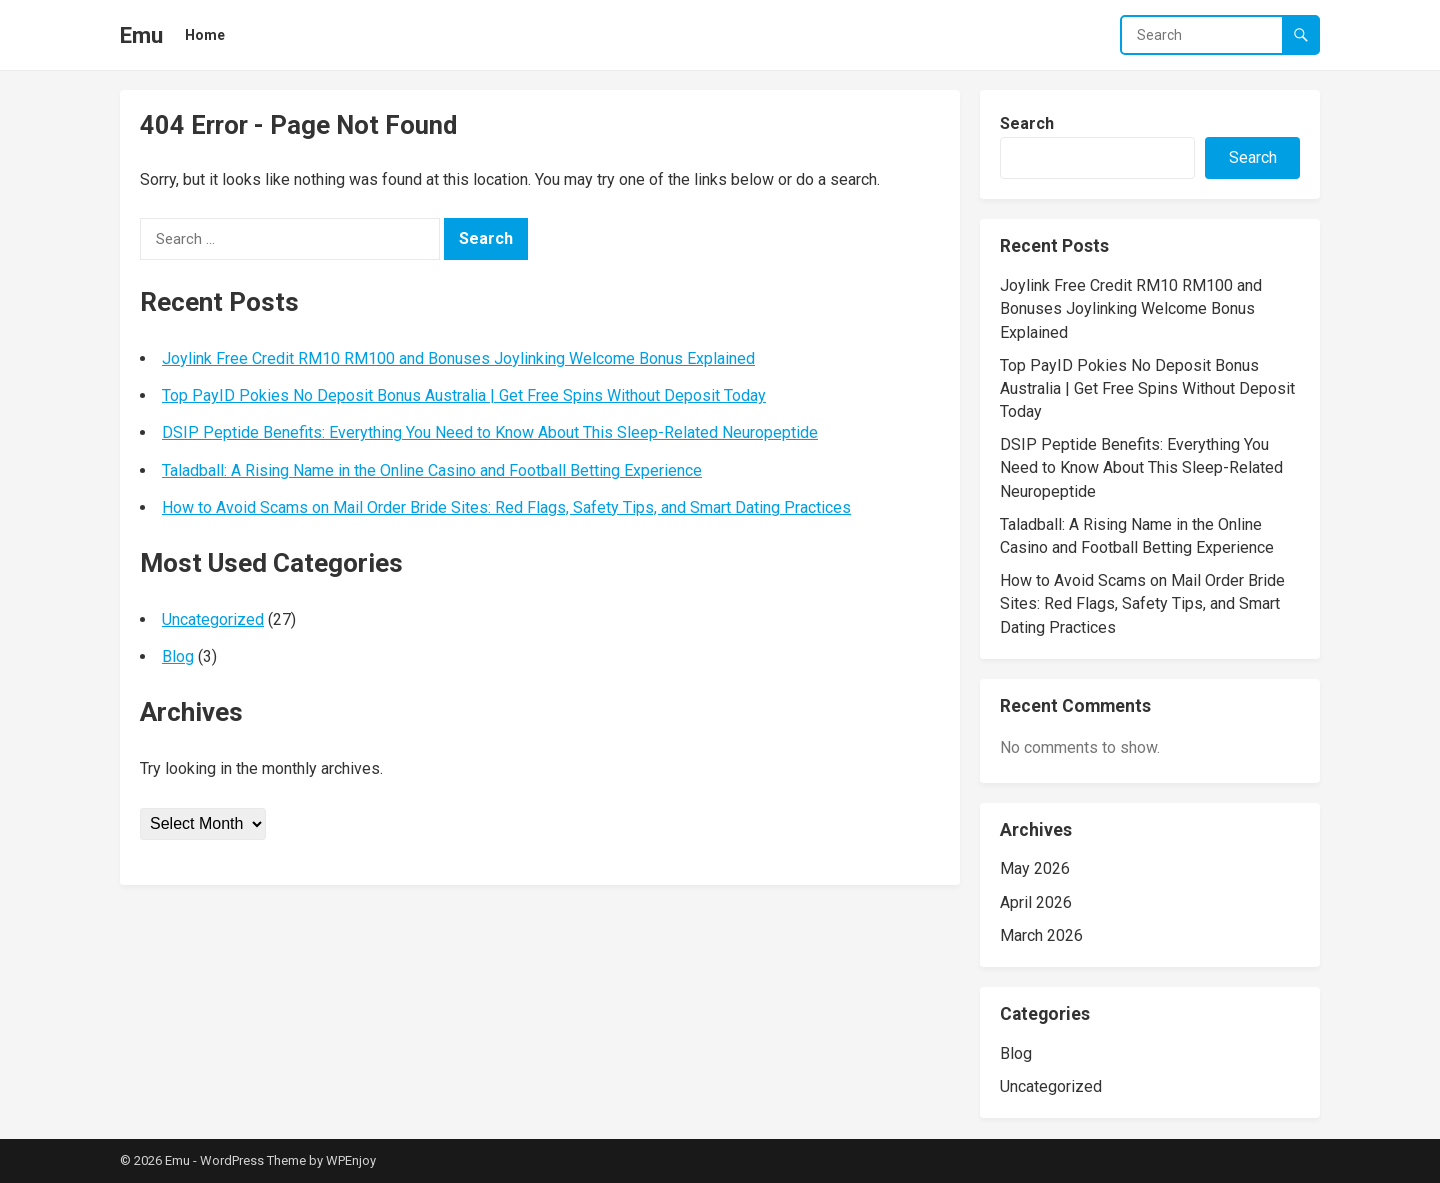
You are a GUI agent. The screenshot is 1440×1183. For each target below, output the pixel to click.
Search (1027, 123)
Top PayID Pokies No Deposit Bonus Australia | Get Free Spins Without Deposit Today (464, 395)
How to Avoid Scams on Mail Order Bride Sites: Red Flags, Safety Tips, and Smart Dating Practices (506, 507)
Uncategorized (213, 619)
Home (205, 35)
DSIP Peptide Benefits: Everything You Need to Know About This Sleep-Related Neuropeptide (490, 432)
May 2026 (1035, 868)
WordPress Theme (253, 1160)
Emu (141, 35)
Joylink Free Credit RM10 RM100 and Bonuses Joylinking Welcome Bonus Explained (458, 358)
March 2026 (1041, 935)
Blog (178, 656)
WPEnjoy (351, 1160)
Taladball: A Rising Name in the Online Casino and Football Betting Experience (432, 470)
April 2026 (1036, 902)
